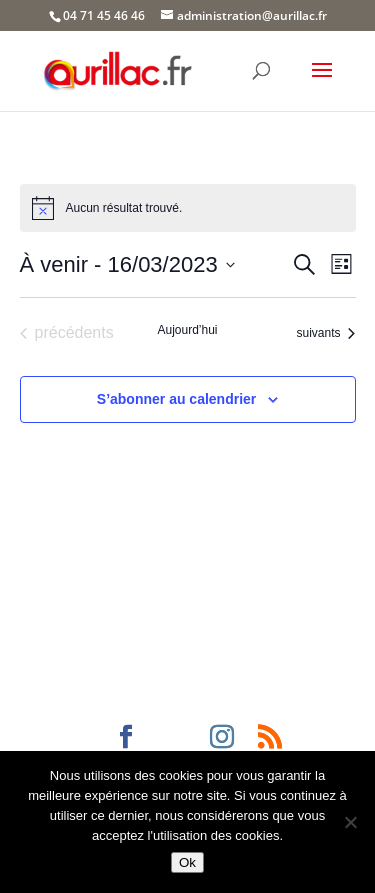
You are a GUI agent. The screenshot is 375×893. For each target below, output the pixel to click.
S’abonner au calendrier (177, 399)
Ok (187, 862)
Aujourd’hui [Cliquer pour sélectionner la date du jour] (187, 330)
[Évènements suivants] (325, 333)
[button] (322, 83)
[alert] (188, 208)
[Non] (350, 822)
